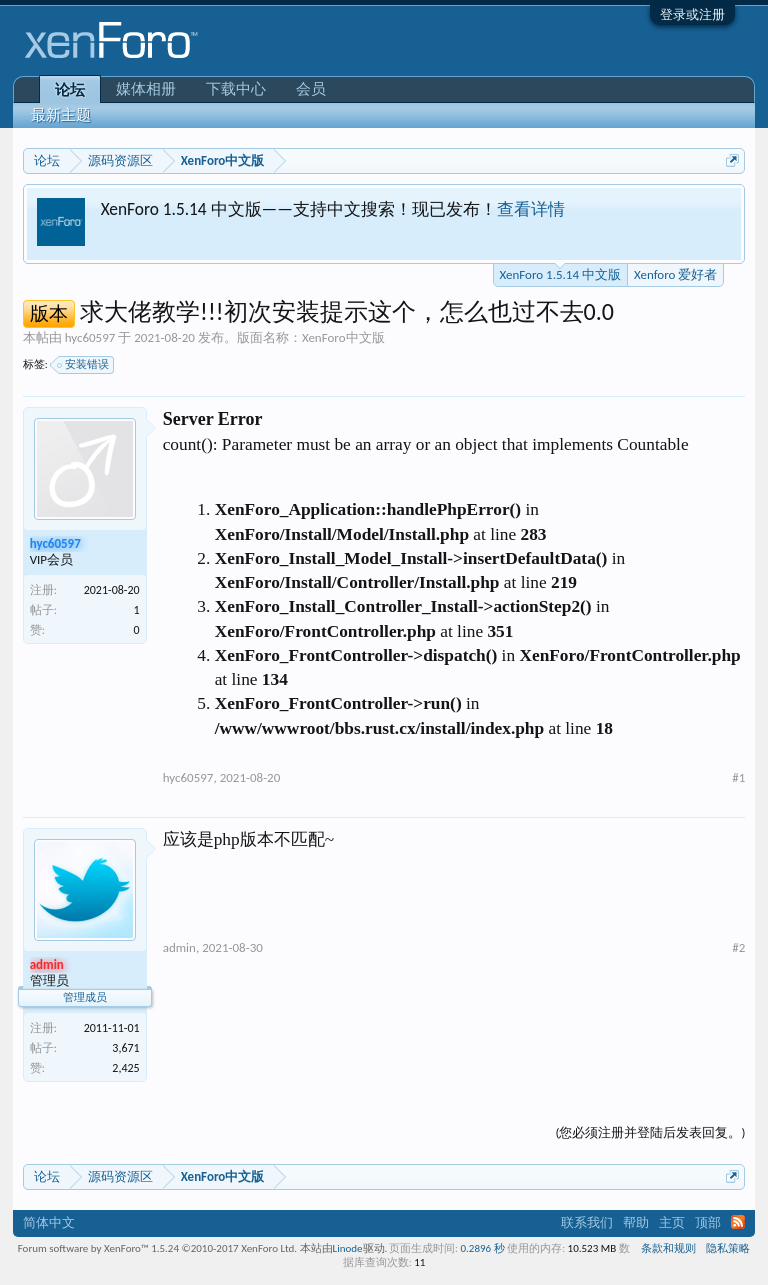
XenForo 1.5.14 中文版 (560, 273)
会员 (311, 89)
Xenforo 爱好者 (675, 274)
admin (179, 947)
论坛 (70, 90)
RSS (738, 1222)
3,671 (125, 1048)
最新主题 (61, 115)
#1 (738, 777)
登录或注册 (692, 14)
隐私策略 (728, 1248)
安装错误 (84, 365)
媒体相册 (146, 89)
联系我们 (587, 1222)
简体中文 (49, 1222)
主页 (672, 1222)
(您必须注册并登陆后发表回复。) (650, 1132)
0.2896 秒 (483, 1248)
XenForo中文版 (343, 337)
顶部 (708, 1222)
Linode (348, 1248)
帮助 (636, 1222)
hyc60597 (90, 337)
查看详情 (531, 209)
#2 (738, 947)
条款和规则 (668, 1248)
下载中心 (236, 89)
